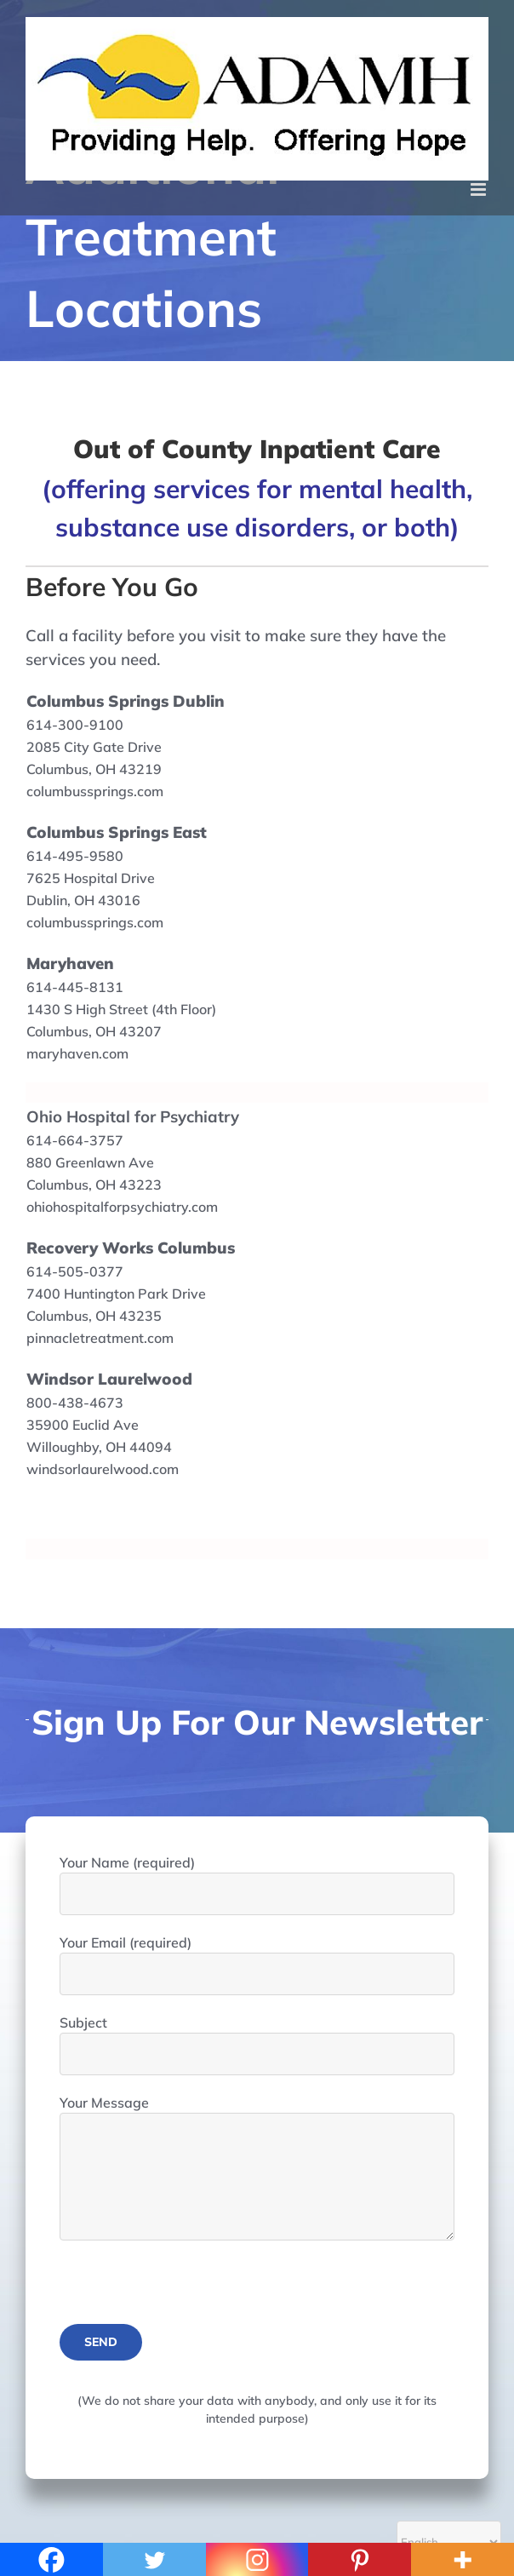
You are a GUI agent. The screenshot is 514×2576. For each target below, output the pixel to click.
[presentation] (189, 2291)
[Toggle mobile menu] (479, 189)
